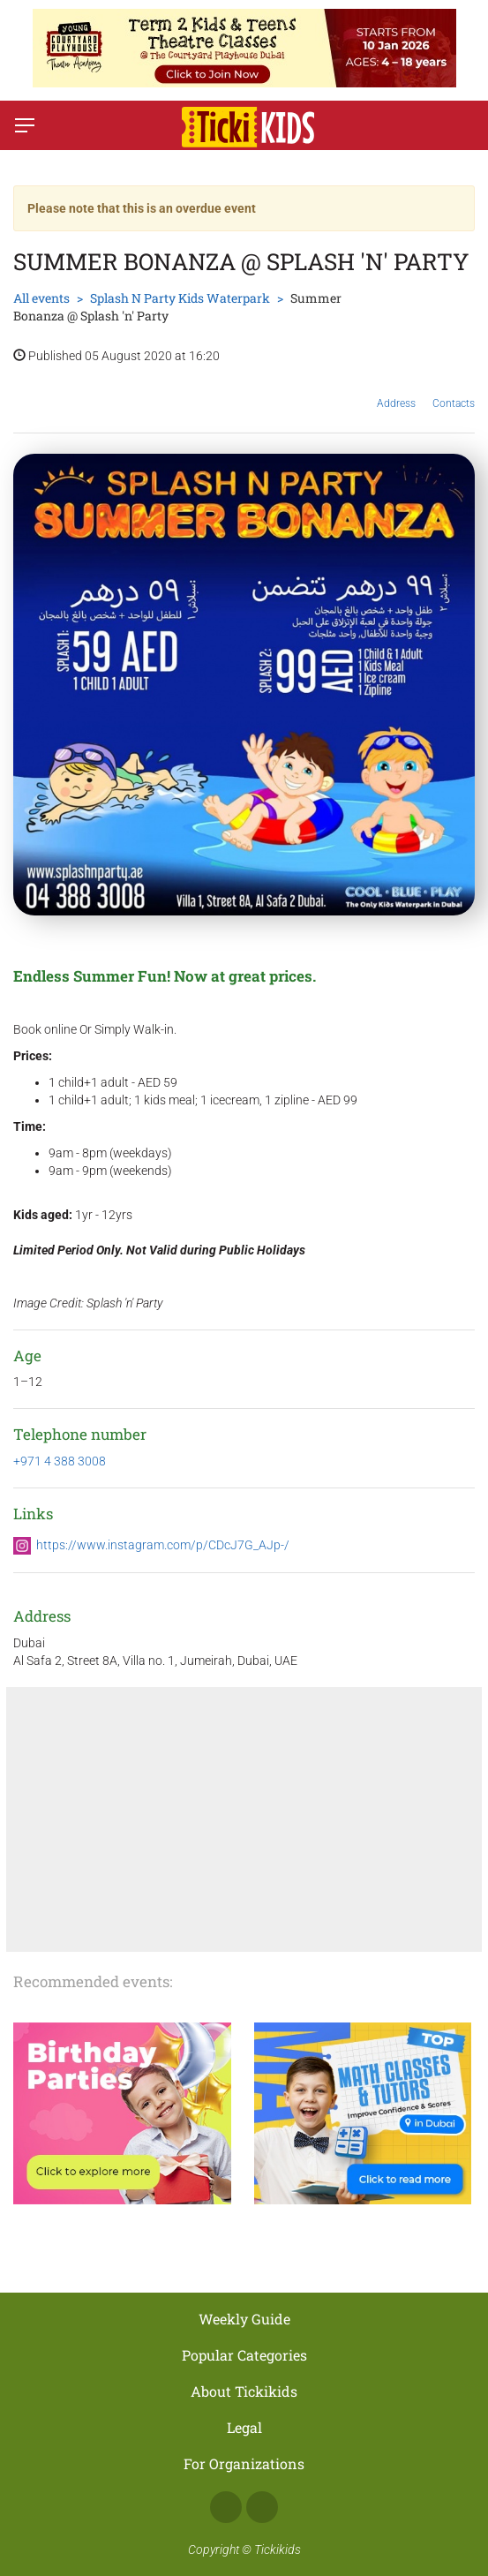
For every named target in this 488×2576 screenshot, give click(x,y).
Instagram (262, 2507)
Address (396, 390)
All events (41, 298)
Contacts (453, 390)
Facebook (226, 2507)
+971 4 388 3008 (59, 1461)
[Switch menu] (24, 125)
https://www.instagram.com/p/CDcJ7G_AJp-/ (162, 1545)
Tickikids (277, 2549)
